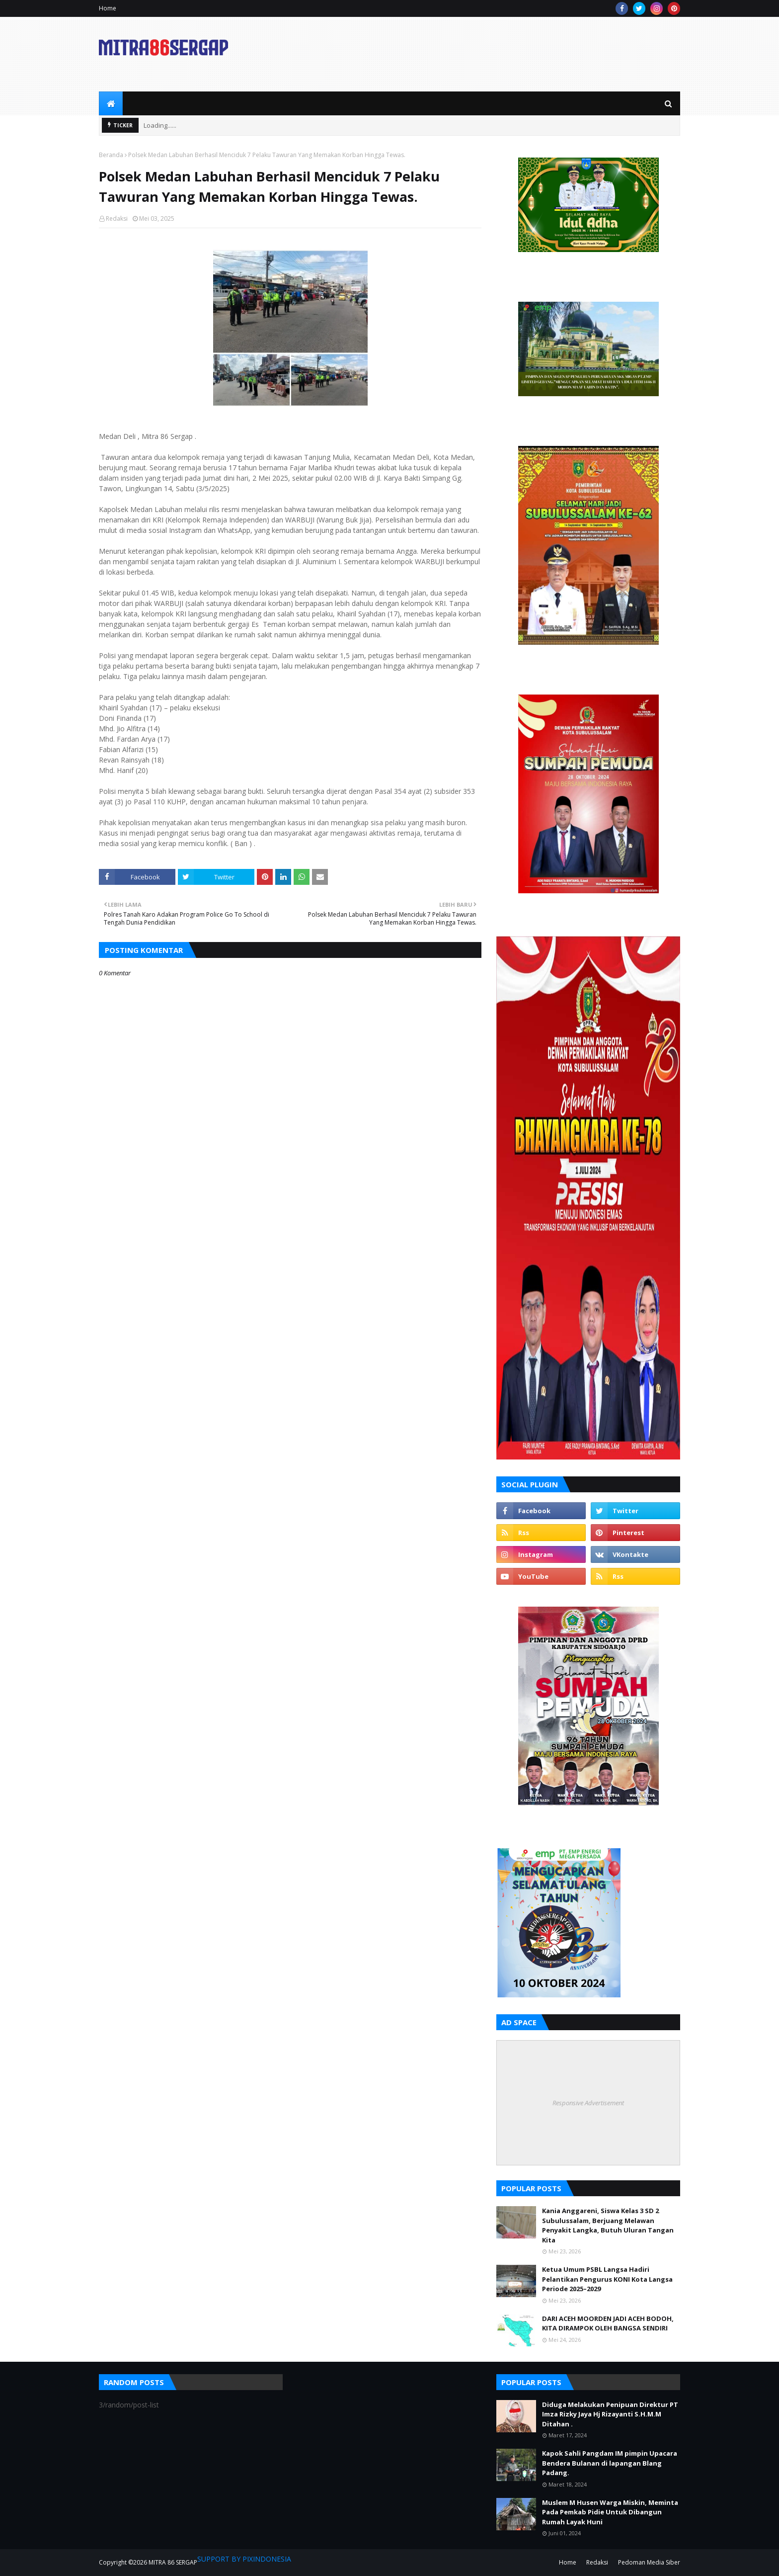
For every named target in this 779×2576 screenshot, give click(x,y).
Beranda (111, 155)
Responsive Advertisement (588, 2102)
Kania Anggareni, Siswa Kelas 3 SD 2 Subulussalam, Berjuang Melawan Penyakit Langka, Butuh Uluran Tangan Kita (608, 2225)
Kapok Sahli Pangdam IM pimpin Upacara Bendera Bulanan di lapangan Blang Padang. (609, 2463)
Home (107, 8)
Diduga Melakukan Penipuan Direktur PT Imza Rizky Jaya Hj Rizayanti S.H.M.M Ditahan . (610, 2414)
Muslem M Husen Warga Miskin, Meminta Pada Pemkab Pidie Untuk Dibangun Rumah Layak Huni (610, 2512)
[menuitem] (111, 103)
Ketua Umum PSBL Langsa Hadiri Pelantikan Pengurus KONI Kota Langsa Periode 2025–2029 (607, 2279)
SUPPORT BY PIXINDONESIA (244, 2559)
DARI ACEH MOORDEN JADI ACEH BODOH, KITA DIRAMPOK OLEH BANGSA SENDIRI (608, 2323)
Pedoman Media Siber (649, 2562)
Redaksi (117, 218)
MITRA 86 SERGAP (173, 2562)
